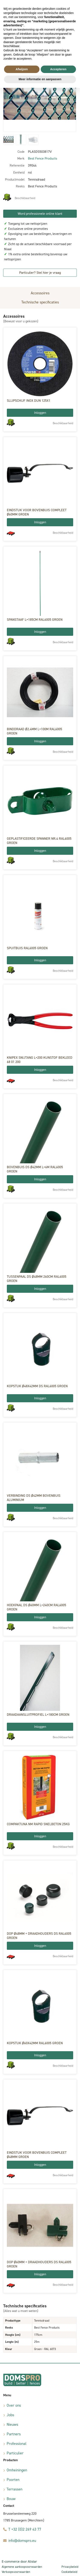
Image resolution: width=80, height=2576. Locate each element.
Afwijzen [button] (22, 69)
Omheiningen (17, 2470)
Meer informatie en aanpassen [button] (40, 79)
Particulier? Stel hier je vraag (40, 272)
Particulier (15, 2453)
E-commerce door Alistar (19, 2561)
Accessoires (40, 293)
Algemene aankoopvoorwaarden (22, 2567)
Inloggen (40, 412)
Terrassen (14, 2489)
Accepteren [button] (58, 69)
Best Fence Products (42, 158)
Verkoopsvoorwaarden (16, 2572)
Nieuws (12, 2424)
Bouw (11, 2498)
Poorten (13, 2479)
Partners (14, 2434)
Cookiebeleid (69, 2572)
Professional (16, 2443)
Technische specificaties (40, 302)
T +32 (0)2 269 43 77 (24, 2529)
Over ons (14, 2405)
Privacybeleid (69, 2567)
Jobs (10, 2414)
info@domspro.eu (22, 2540)
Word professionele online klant (40, 213)
